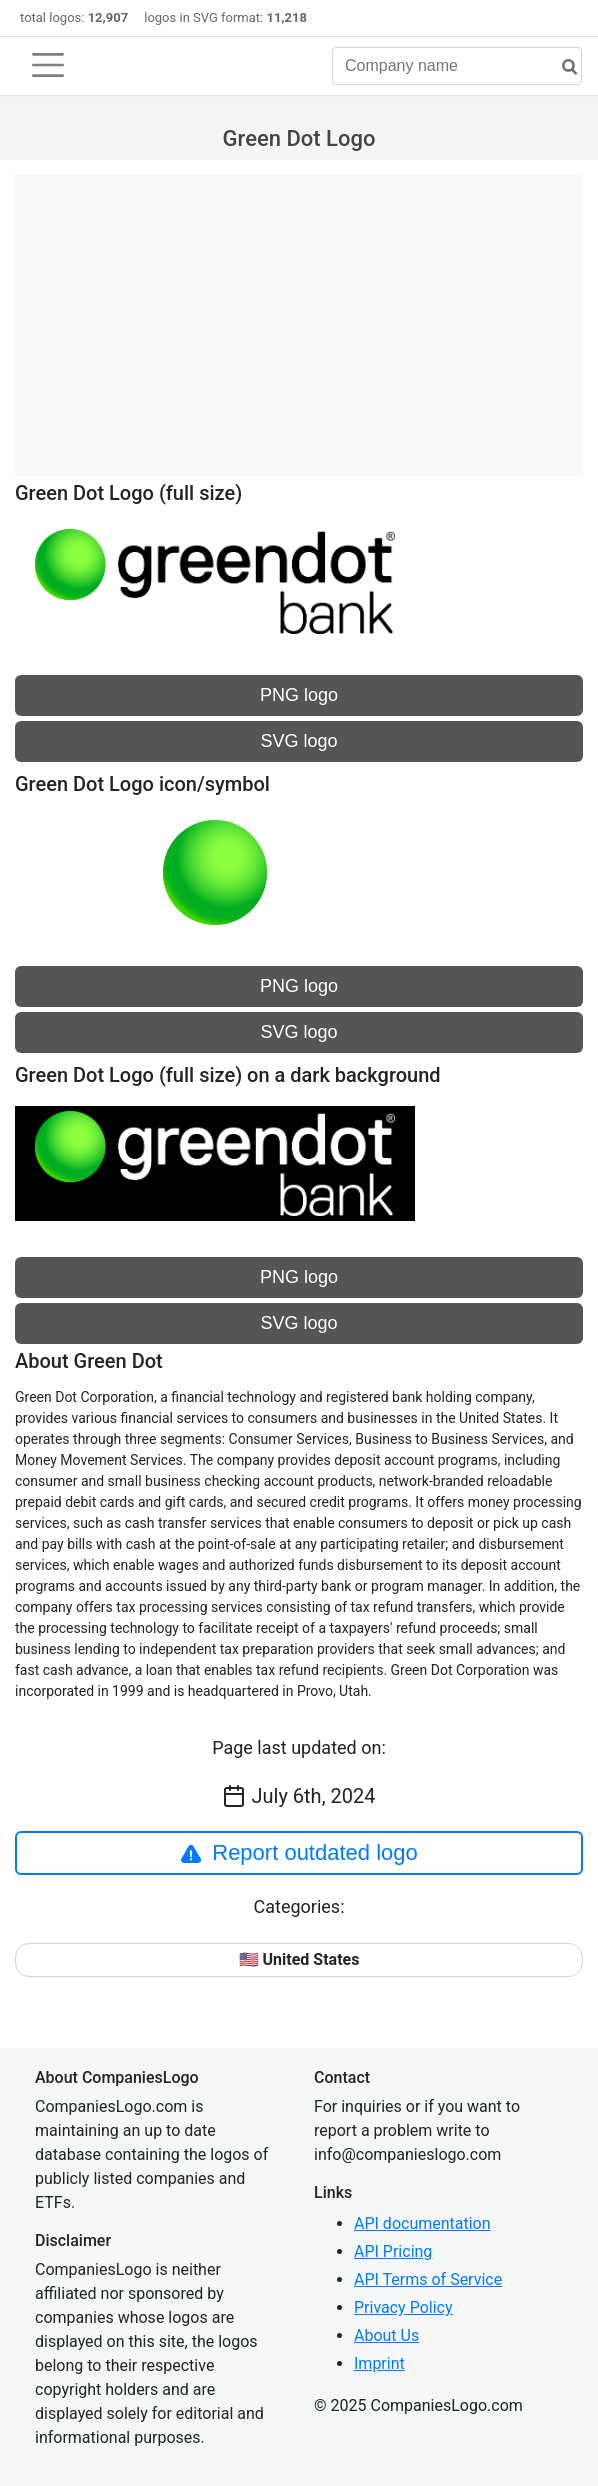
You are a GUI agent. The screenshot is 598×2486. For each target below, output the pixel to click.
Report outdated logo (299, 1853)
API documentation (422, 2223)
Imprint (379, 2363)
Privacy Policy (403, 2307)
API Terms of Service (428, 2279)
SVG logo (298, 741)
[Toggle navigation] (48, 65)
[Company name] (457, 66)
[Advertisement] (299, 315)
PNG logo (299, 695)
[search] (562, 67)
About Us (386, 2335)
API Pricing (393, 2251)
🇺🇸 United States (299, 1959)
